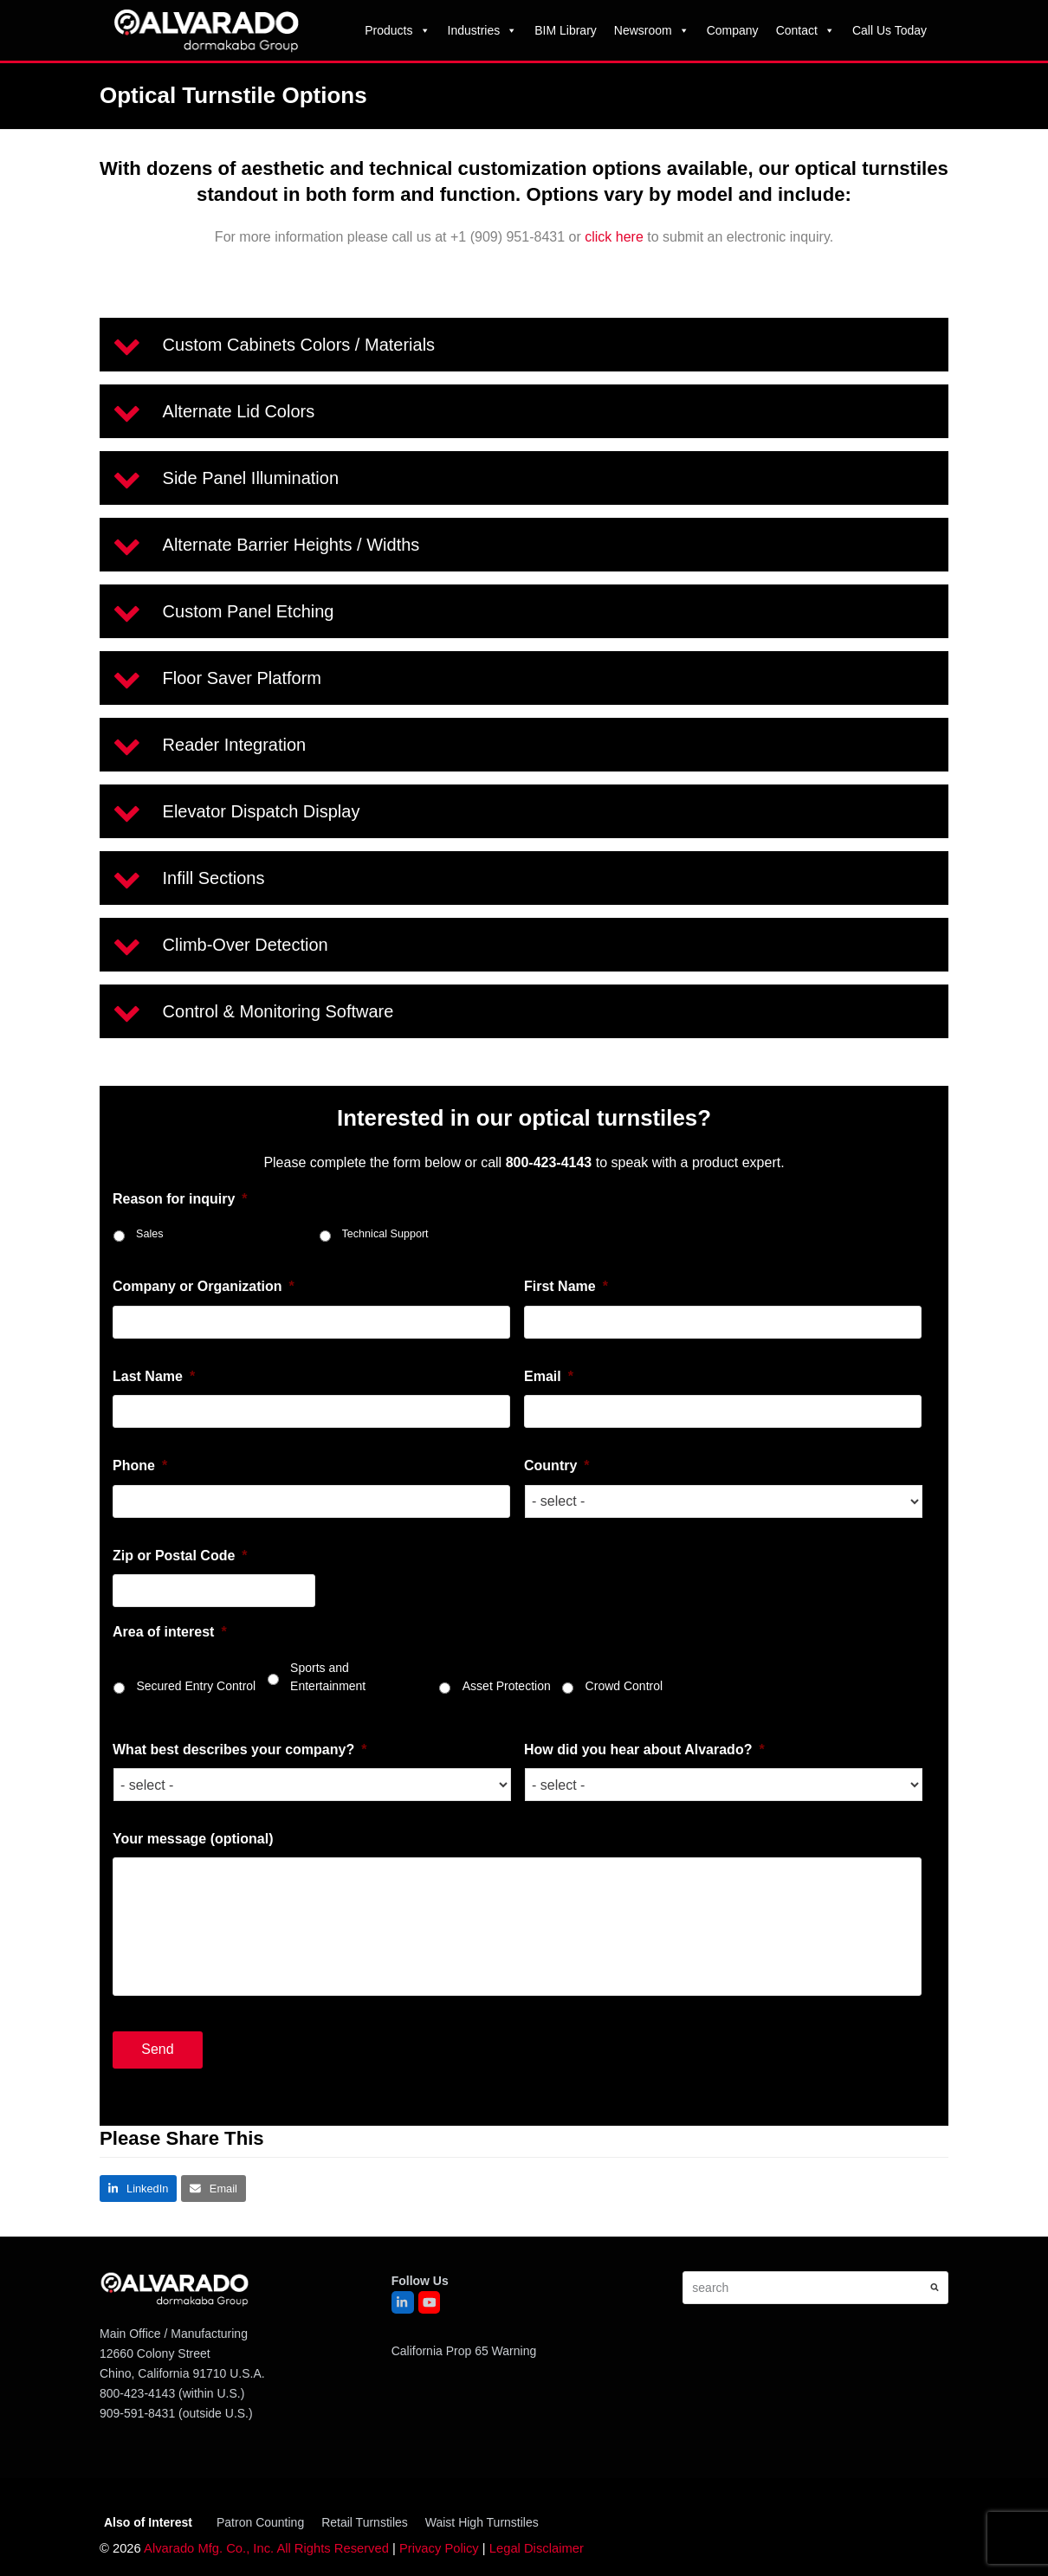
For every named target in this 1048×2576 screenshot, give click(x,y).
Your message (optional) (193, 1838)
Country (557, 1465)
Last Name (154, 1376)
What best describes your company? (239, 1749)
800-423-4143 (137, 2393)
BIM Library (565, 30)
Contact (805, 30)
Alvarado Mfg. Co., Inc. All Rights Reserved (266, 2548)
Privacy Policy (439, 2548)
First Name (566, 1286)
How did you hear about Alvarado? (644, 1749)
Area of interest (170, 1631)
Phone (140, 1465)
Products (397, 30)
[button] (524, 344)
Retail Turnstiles (364, 2522)
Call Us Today (889, 30)
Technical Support (385, 1234)
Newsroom (651, 30)
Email (548, 1376)
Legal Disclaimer (536, 2548)
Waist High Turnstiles (482, 2522)
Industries (483, 30)
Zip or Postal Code (180, 1555)
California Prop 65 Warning (464, 2351)
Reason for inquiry (180, 1198)
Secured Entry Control (196, 1686)
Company (733, 30)
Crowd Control (624, 1686)
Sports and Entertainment (328, 1677)
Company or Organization (203, 1286)
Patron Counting (260, 2522)
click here (614, 236)
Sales (150, 1234)
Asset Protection (507, 1686)
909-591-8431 (137, 2413)
